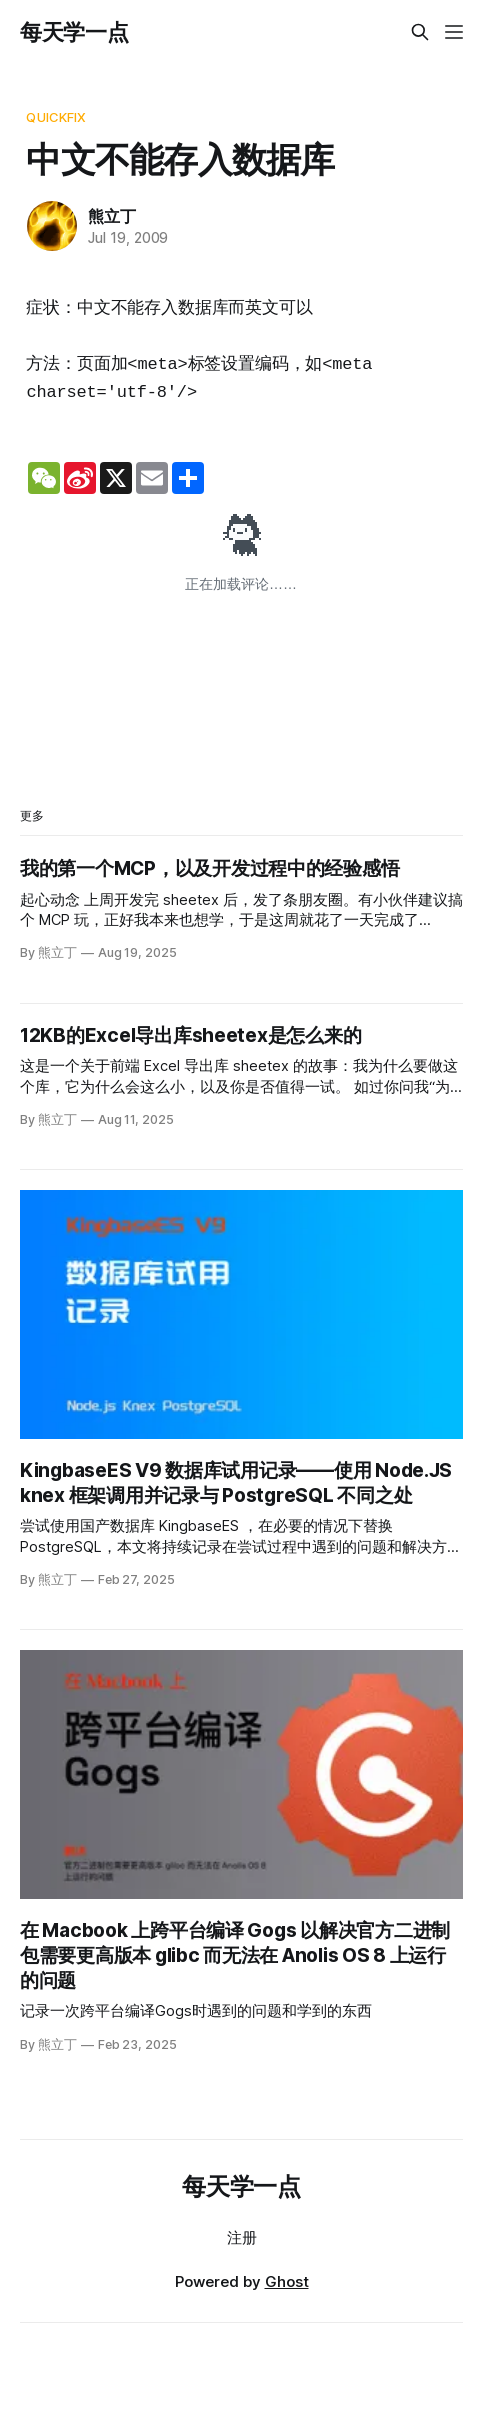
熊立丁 (111, 216)
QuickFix (56, 117)
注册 (242, 2237)
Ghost (287, 2281)
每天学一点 (74, 32)
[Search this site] (420, 32)
